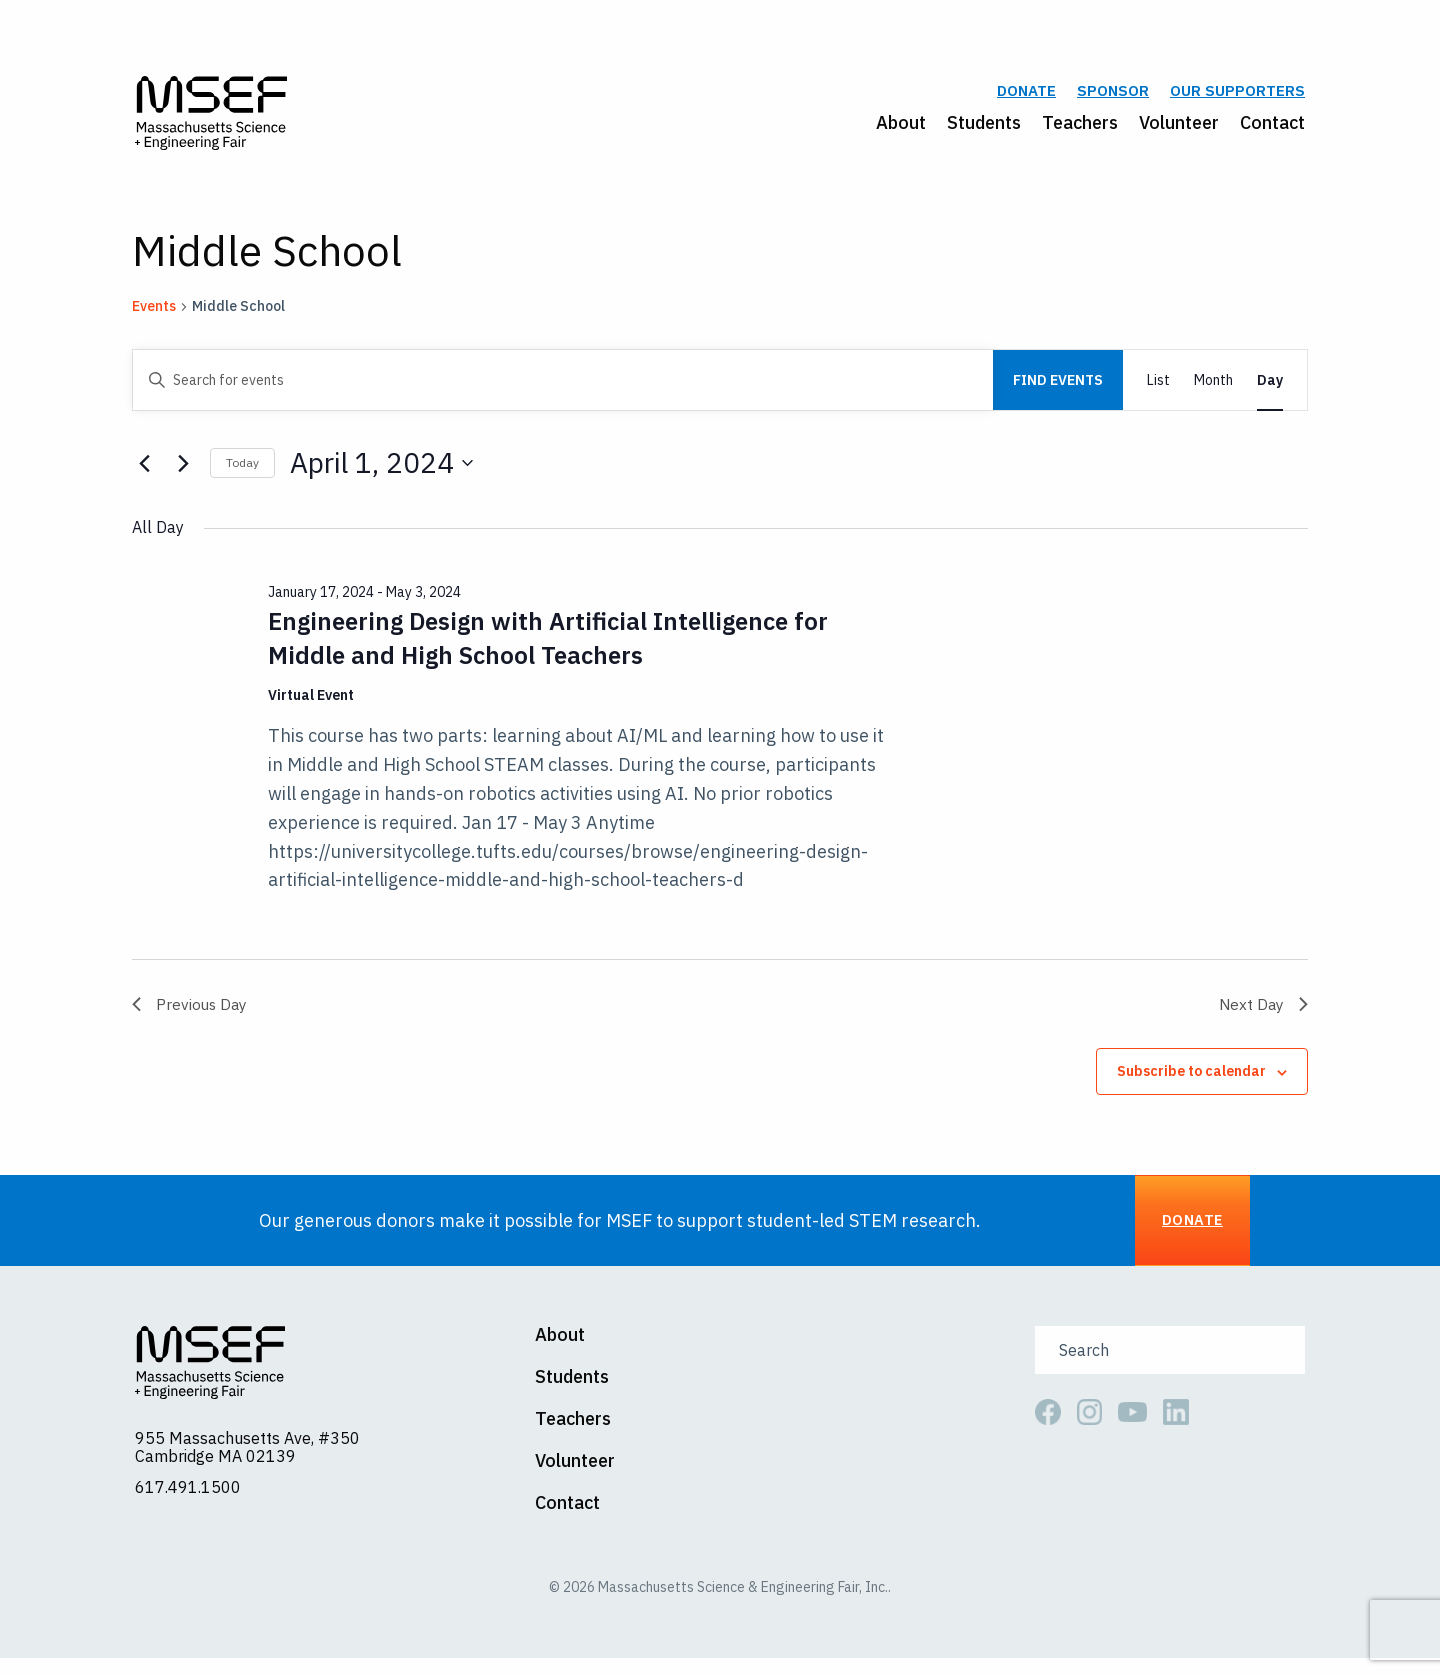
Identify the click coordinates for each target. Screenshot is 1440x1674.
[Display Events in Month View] (1213, 389)
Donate (1026, 96)
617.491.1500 (188, 1503)
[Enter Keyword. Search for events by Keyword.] (563, 389)
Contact (1272, 126)
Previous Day (191, 1013)
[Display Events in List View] (1158, 389)
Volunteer (1179, 126)
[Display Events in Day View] (1270, 389)
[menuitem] (890, 127)
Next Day (1262, 1013)
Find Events (1058, 389)
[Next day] (183, 472)
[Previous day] (144, 472)
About (901, 126)
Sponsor (1113, 96)
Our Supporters (1237, 96)
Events (154, 315)
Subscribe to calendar (1191, 1082)
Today (242, 471)
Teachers (1080, 126)
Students (984, 126)
